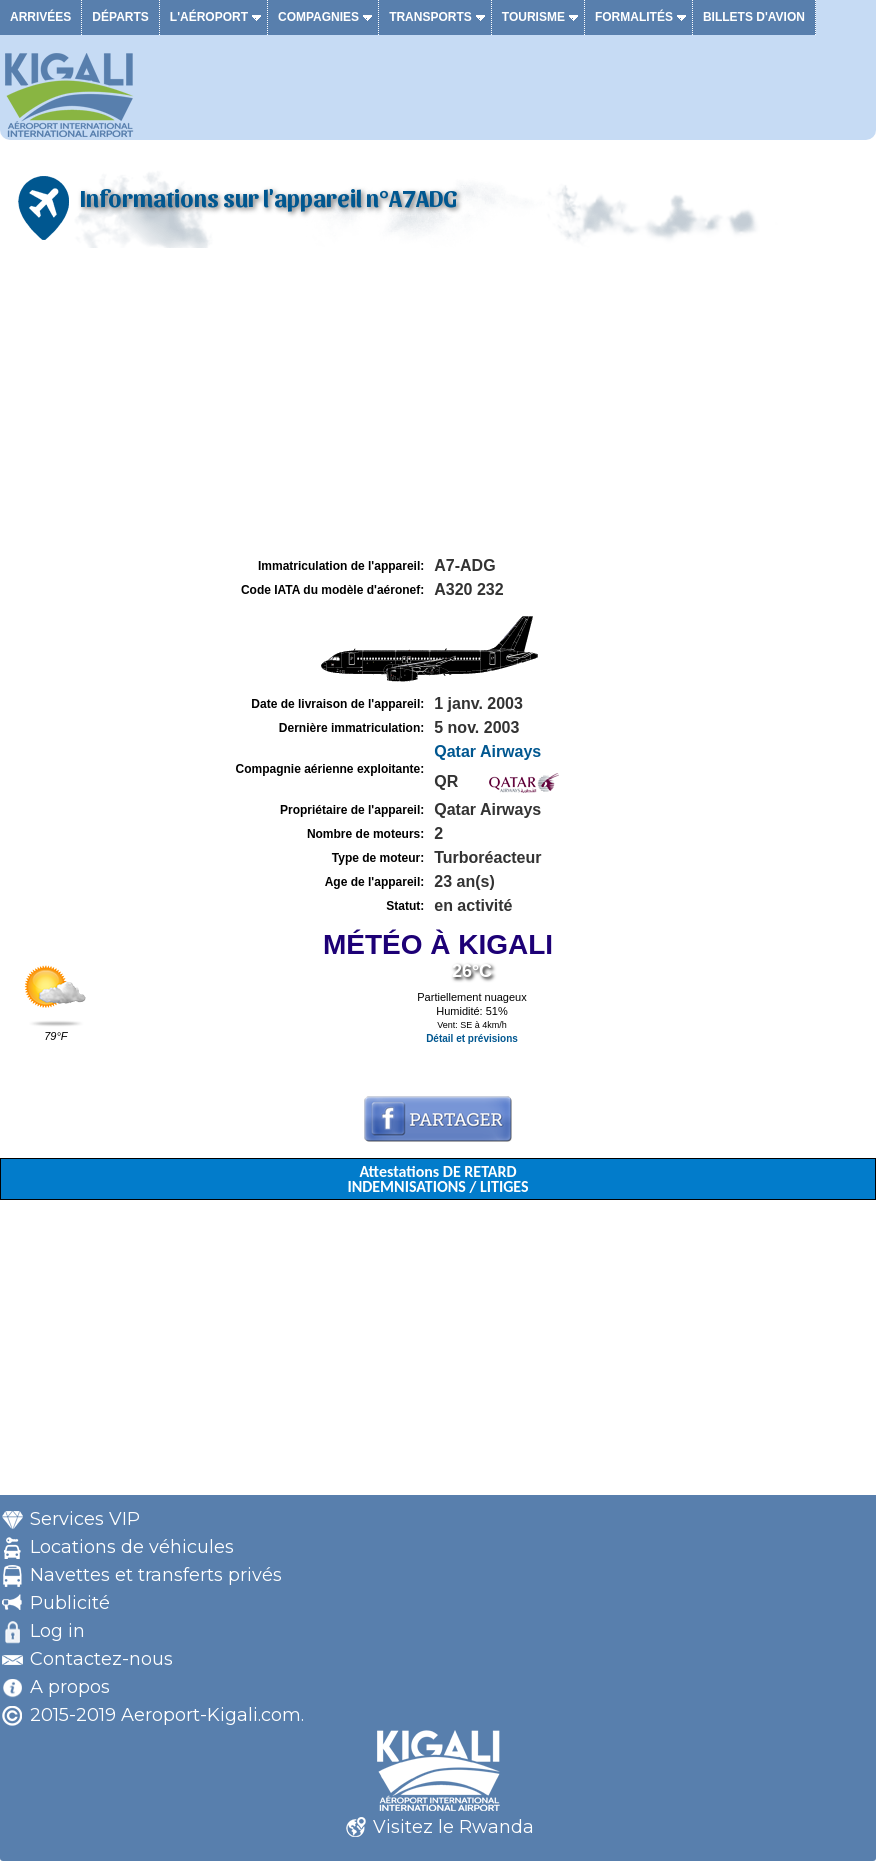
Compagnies (318, 17)
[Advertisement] (438, 403)
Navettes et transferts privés (156, 1575)
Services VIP (85, 1519)
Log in (57, 1631)
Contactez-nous (101, 1659)
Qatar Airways (487, 751)
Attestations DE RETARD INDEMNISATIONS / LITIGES (437, 1179)
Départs (120, 17)
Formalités (634, 17)
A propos (70, 1687)
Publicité (70, 1603)
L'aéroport (209, 17)
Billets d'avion (754, 17)
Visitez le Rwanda (453, 1827)
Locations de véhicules (132, 1547)
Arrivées (40, 17)
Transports (430, 17)
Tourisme (533, 17)
